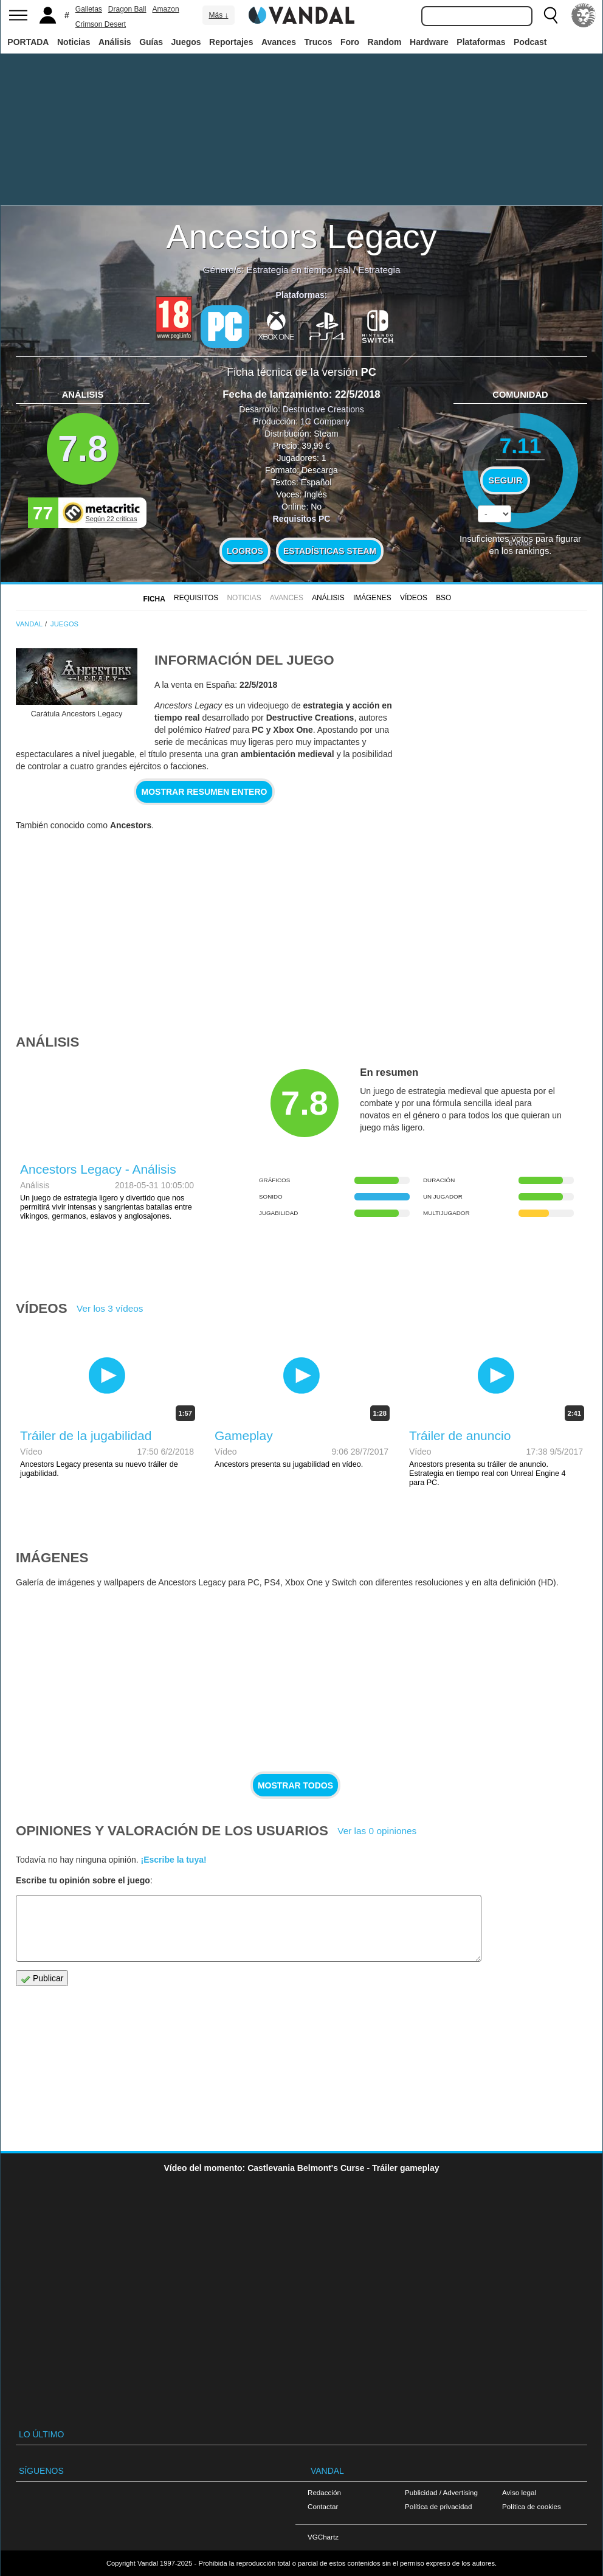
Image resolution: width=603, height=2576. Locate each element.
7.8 (83, 448)
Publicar (42, 1978)
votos (520, 543)
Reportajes (231, 42)
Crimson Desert (100, 24)
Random (385, 42)
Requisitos (196, 598)
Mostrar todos (295, 1785)
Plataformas (481, 42)
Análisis (114, 42)
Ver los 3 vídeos (110, 1308)
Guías (151, 42)
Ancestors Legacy (301, 236)
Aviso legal (519, 2492)
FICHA (154, 599)
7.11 (521, 445)
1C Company (325, 421)
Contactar (323, 2506)
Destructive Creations (323, 409)
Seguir (505, 480)
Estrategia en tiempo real (298, 270)
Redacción (324, 2492)
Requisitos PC (302, 519)
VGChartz (323, 2537)
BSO (443, 598)
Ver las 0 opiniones (376, 1831)
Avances (278, 42)
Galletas (88, 9)
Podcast (530, 42)
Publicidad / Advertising (441, 2492)
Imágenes (372, 598)
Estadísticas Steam (329, 551)
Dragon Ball (127, 9)
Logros (245, 551)
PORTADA (28, 42)
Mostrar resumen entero (204, 792)
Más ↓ (218, 15)
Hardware (429, 42)
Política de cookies (531, 2506)
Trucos (319, 42)
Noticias (73, 42)
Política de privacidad (438, 2506)
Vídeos (413, 598)
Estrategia (379, 270)
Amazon (166, 9)
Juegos (186, 42)
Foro (349, 42)
